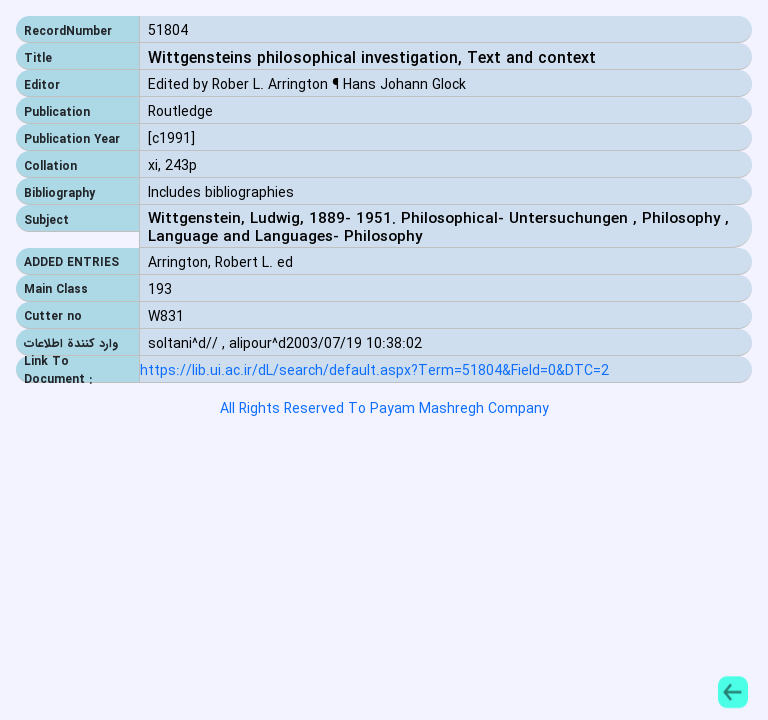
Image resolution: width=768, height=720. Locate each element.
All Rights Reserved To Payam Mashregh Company (384, 409)
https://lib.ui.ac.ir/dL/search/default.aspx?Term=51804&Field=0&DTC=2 (374, 371)
